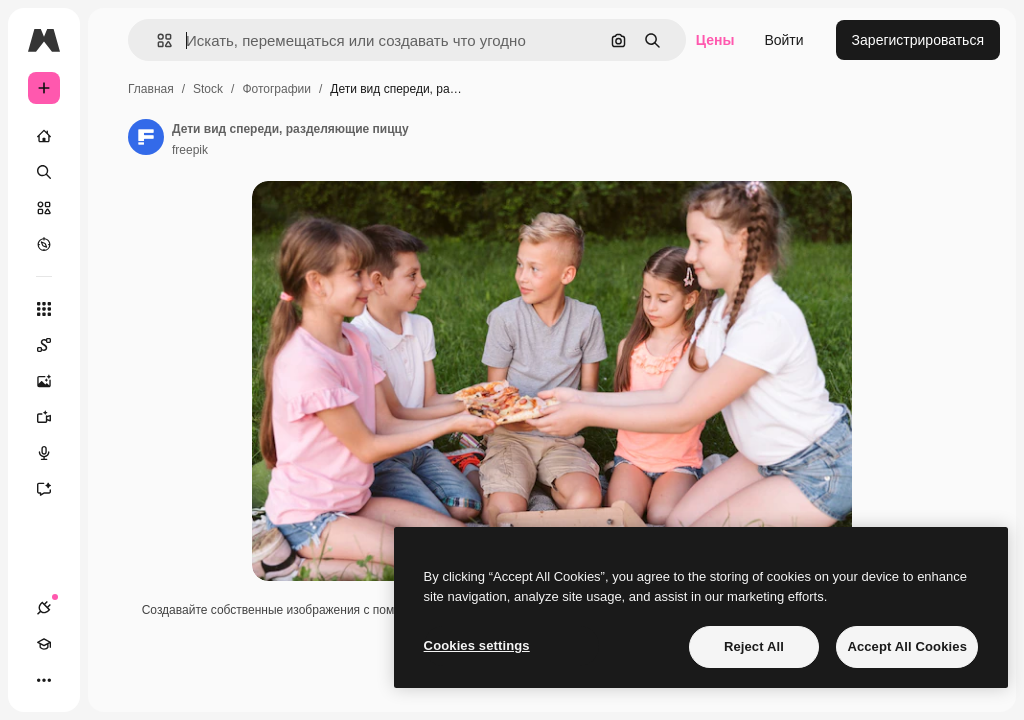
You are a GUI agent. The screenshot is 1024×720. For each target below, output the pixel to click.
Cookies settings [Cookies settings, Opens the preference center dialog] (477, 645)
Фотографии (276, 89)
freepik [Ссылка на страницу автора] (190, 150)
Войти (783, 40)
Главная (151, 89)
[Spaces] (54, 345)
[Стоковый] (44, 208)
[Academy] (44, 644)
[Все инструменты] (44, 309)
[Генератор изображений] (54, 381)
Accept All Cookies (907, 646)
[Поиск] (44, 172)
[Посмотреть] (44, 244)
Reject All (754, 646)
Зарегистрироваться (918, 40)
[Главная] (44, 136)
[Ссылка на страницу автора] (146, 137)
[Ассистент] (54, 489)
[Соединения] (44, 608)
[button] (156, 40)
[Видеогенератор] (54, 417)
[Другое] (44, 680)
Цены (715, 40)
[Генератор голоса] (54, 453)
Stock (208, 89)
